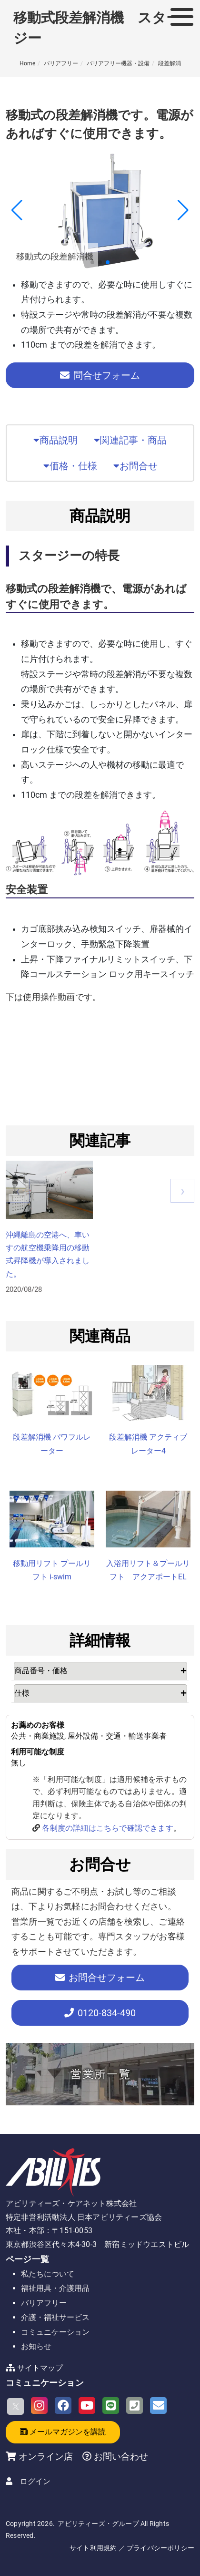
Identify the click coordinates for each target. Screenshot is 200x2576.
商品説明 (55, 440)
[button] (92, 262)
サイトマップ (40, 2367)
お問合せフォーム (100, 1977)
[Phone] (134, 2405)
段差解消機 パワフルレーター (52, 1443)
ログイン (35, 2481)
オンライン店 (46, 2456)
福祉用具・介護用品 (55, 2288)
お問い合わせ (119, 2456)
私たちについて (47, 2273)
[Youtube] (87, 2405)
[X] (15, 2406)
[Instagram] (39, 2405)
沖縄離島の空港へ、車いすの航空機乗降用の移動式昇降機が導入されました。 (48, 1254)
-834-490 (100, 2013)
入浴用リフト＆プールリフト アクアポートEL (148, 1570)
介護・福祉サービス (55, 2317)
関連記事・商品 (130, 440)
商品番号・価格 (41, 1671)
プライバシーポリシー (160, 2548)
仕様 (22, 1693)
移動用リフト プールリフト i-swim (52, 1570)
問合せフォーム (100, 375)
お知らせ (36, 2346)
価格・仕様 (70, 466)
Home (27, 63)
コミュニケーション (55, 2332)
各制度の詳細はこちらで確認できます (107, 1828)
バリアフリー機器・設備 (118, 63)
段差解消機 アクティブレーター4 (148, 1443)
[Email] (158, 2405)
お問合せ (135, 466)
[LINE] (110, 2405)
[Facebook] (63, 2405)
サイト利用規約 (93, 2548)
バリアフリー (61, 63)
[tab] (101, 1671)
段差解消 (169, 63)
